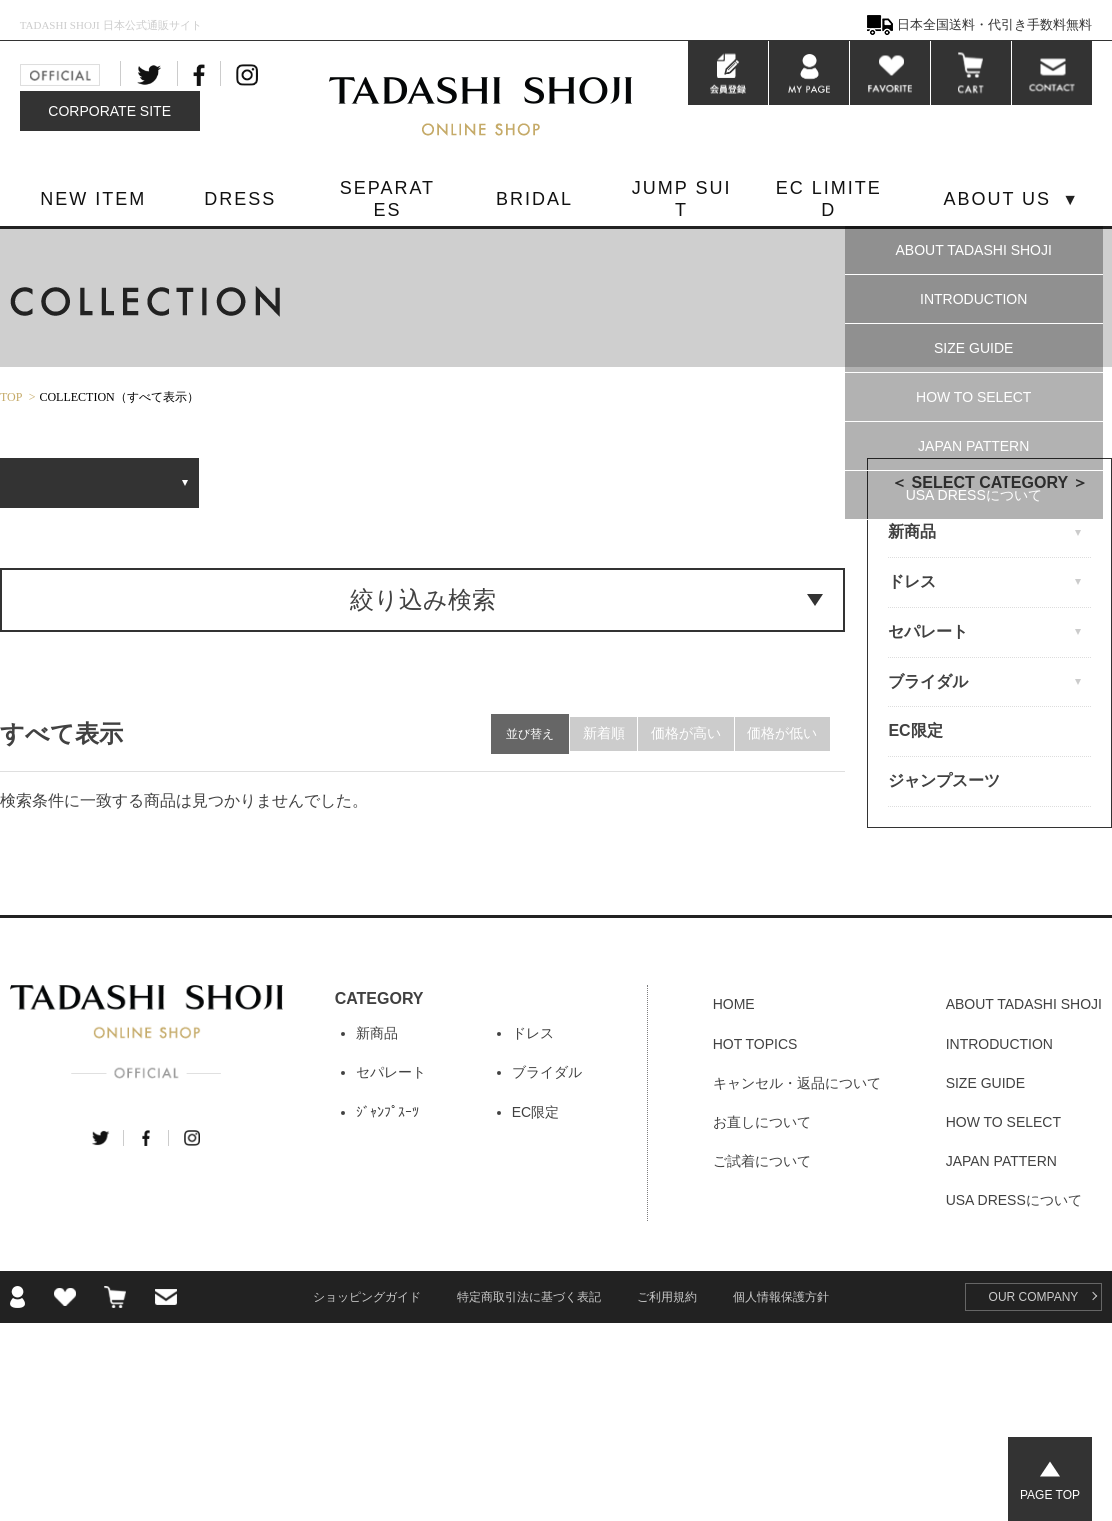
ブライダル (547, 1072)
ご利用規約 (667, 1297)
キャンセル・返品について (797, 1083)
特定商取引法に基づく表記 (529, 1297)
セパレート (391, 1072)
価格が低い (780, 734)
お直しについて (762, 1122)
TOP (11, 397)
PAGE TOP (1050, 1495)
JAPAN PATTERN (973, 446)
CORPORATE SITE (109, 111)
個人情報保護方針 (781, 1297)
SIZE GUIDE (973, 348)
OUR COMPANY (1034, 1297)
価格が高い (679, 734)
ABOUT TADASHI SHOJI (974, 250)
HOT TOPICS (755, 1044)
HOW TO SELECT (973, 397)
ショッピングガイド (367, 1297)
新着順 (592, 734)
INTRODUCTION (973, 299)
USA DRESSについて (974, 495)
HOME (734, 1004)
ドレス (533, 1033)
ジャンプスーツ (944, 780)
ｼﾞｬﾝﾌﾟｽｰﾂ (387, 1112)
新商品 (377, 1033)
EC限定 (915, 730)
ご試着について (762, 1161)
